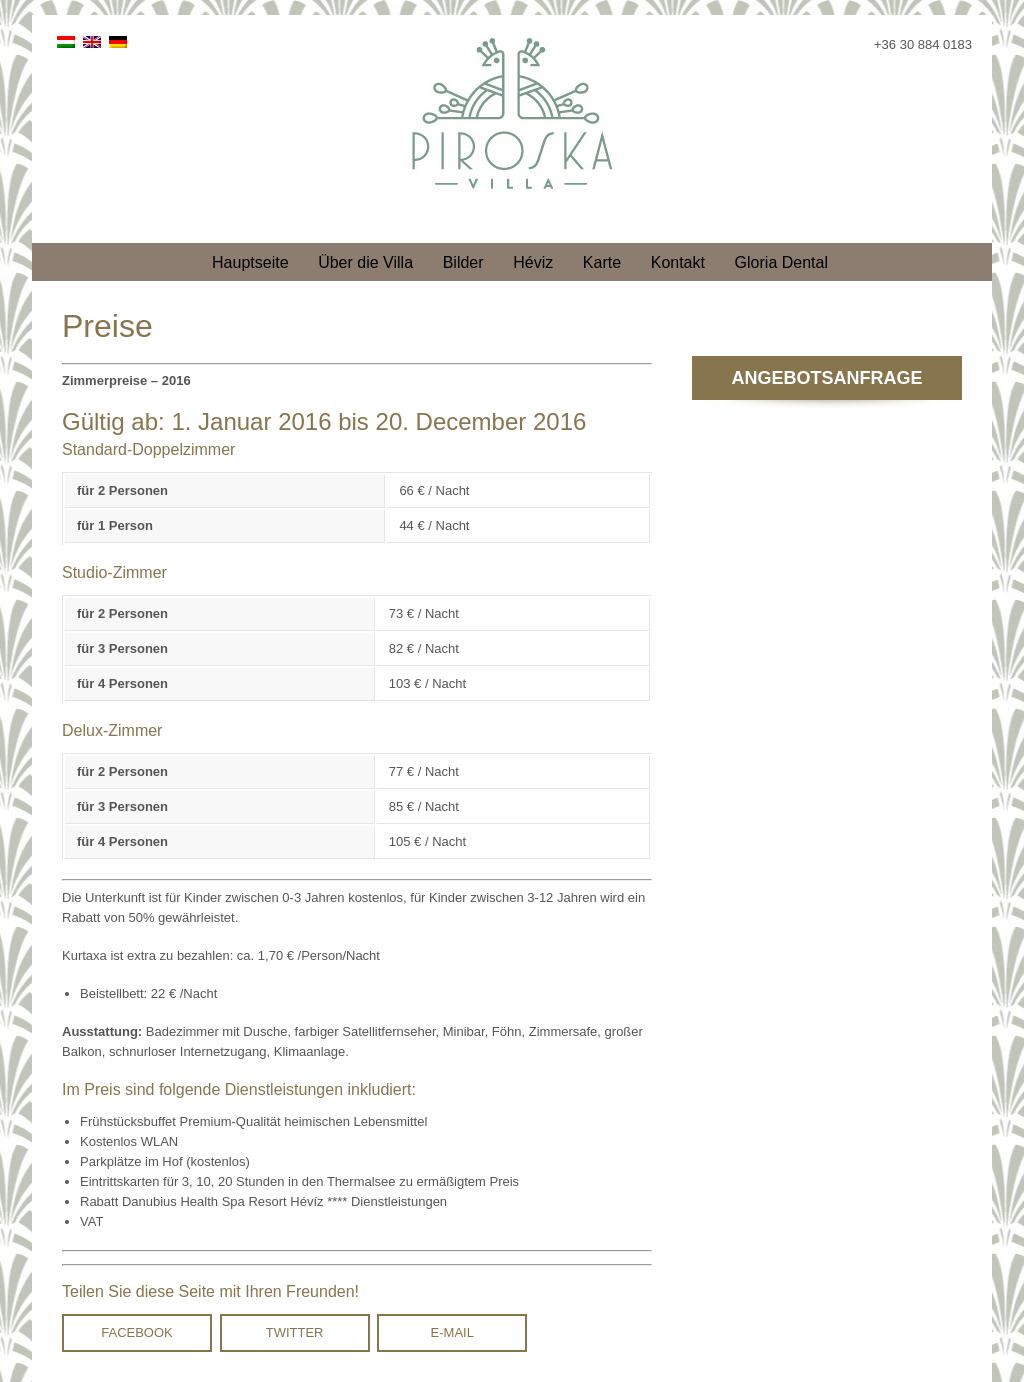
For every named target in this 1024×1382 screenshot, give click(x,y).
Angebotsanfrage (826, 378)
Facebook (137, 1332)
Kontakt (678, 262)
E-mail (452, 1332)
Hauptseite (250, 262)
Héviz (533, 262)
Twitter (295, 1332)
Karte (602, 262)
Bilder (463, 262)
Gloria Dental (781, 262)
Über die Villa (365, 262)
